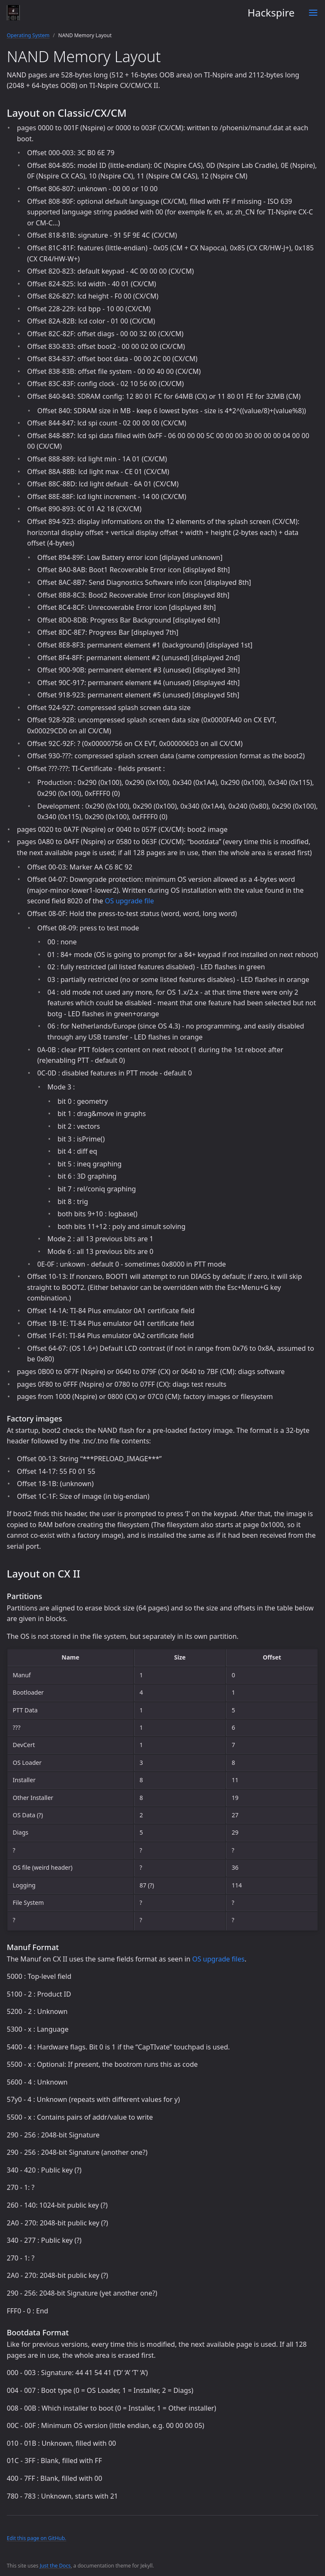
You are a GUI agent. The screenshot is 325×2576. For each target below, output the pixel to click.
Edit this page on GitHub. (36, 2538)
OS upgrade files (218, 1959)
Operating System (28, 35)
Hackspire (151, 12)
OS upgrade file (129, 900)
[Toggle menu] (313, 12)
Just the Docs (55, 2565)
